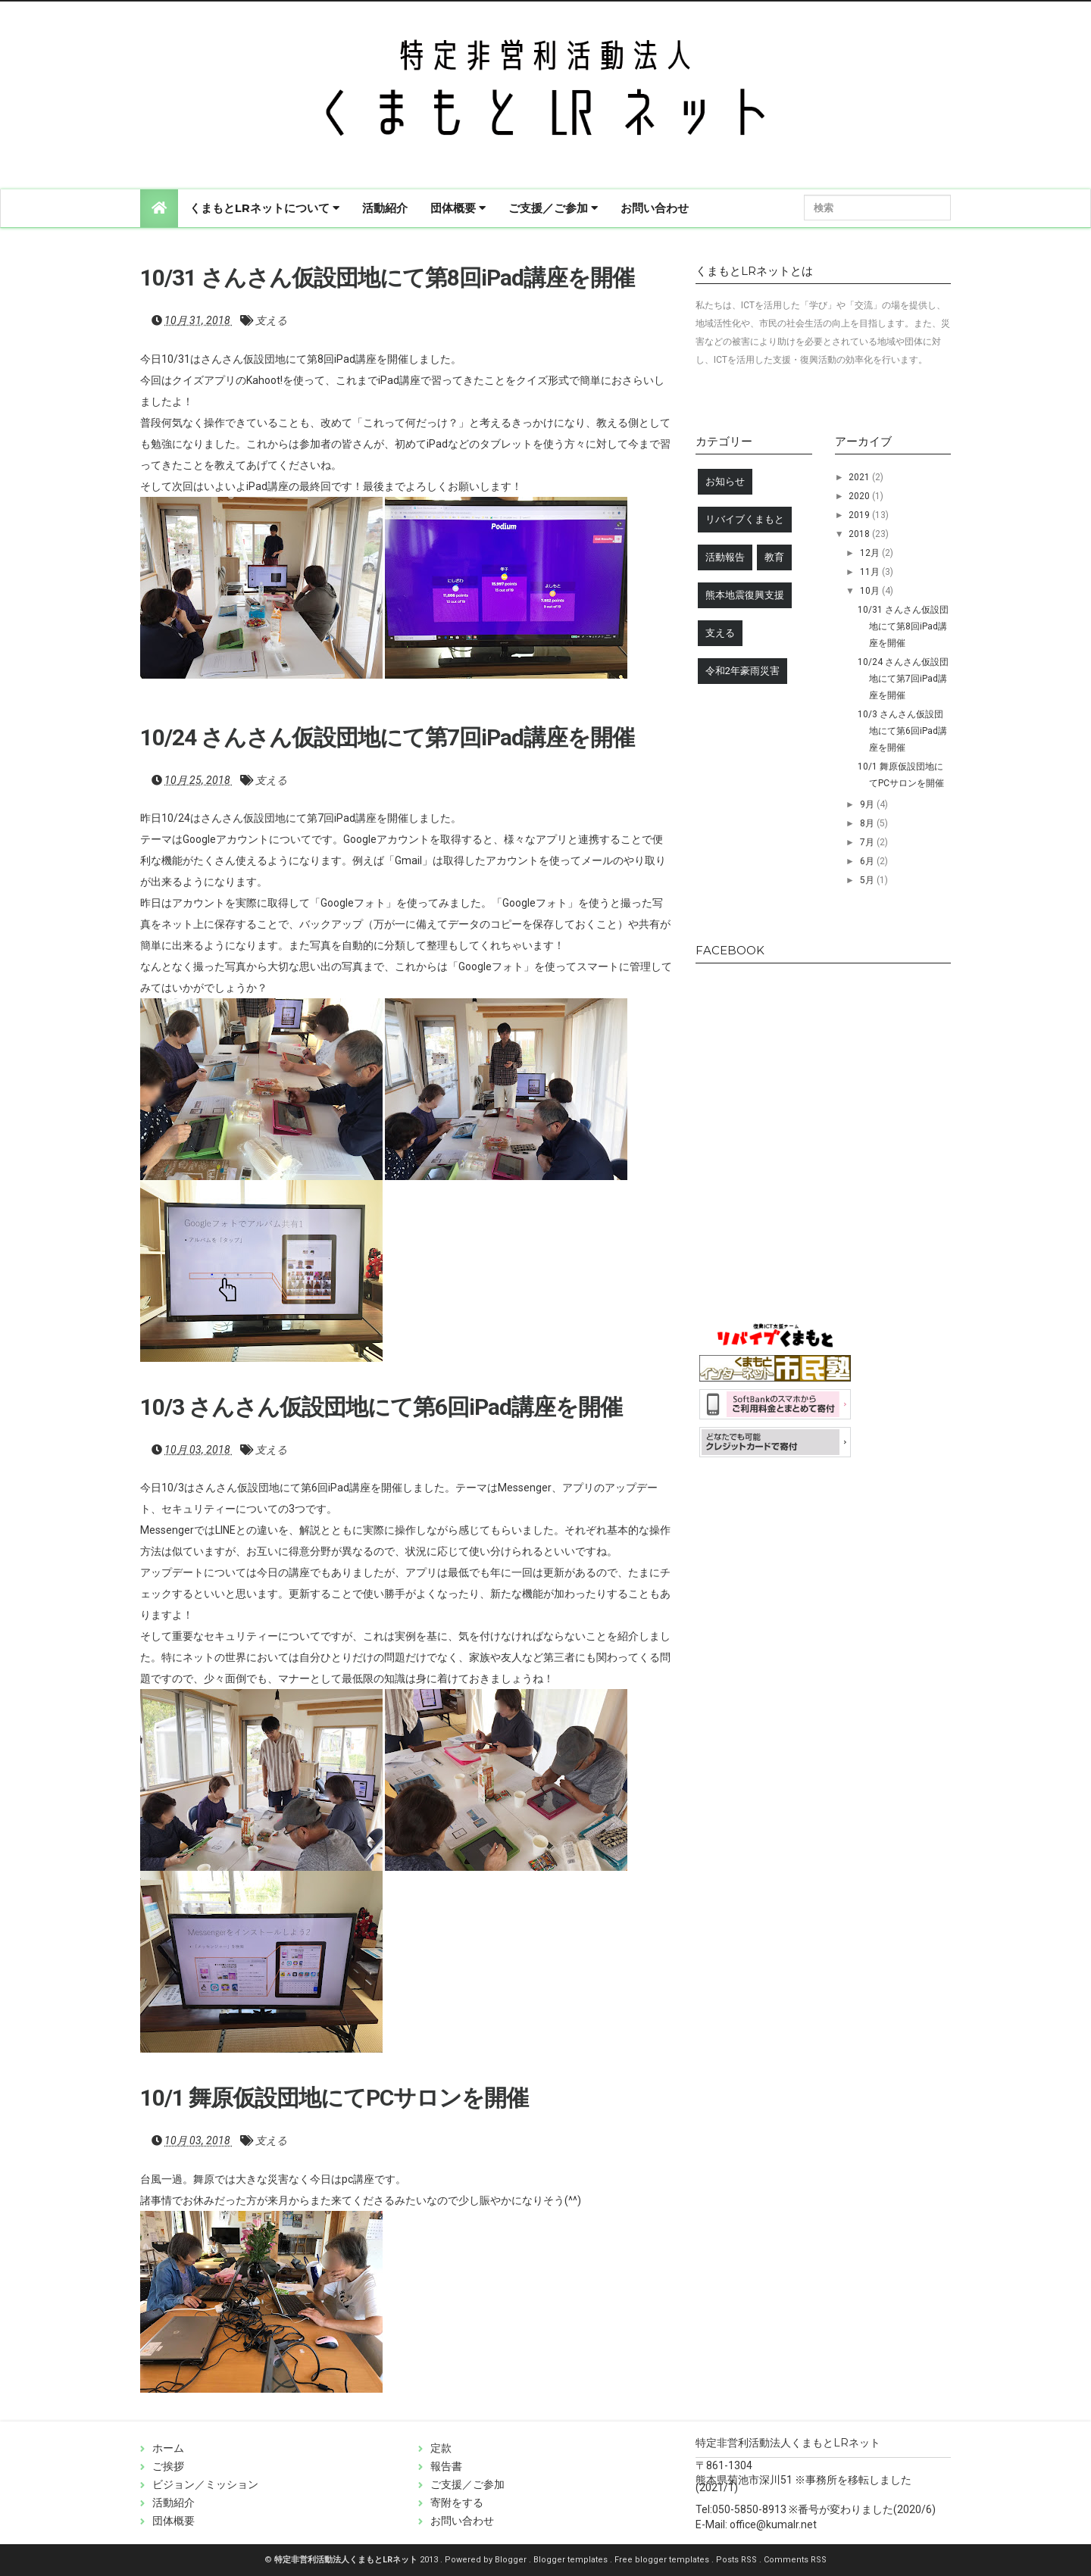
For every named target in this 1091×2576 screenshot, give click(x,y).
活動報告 (725, 557)
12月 (871, 553)
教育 (774, 557)
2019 (860, 515)
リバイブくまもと (744, 519)
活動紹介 (385, 208)
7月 (868, 842)
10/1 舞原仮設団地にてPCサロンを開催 (334, 2097)
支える (271, 320)
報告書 (446, 2466)
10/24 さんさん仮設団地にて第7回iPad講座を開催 (387, 737)
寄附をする (456, 2502)
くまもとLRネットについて (264, 208)
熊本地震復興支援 (744, 595)
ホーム (168, 2448)
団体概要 (458, 208)
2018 (860, 534)
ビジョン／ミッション (205, 2484)
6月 (868, 861)
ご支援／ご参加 (553, 208)
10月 (871, 590)
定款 (441, 2448)
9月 (868, 804)
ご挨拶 (168, 2466)
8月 (868, 823)
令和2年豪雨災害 (742, 670)
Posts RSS (737, 2560)
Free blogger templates (662, 2560)
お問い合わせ (655, 208)
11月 (871, 572)
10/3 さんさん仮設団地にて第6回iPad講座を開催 (381, 1407)
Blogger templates (571, 2560)
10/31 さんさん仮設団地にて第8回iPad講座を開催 (387, 277)
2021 (860, 477)
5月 (868, 880)
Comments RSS (795, 2560)
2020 (860, 496)
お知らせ (725, 481)
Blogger (512, 2560)
